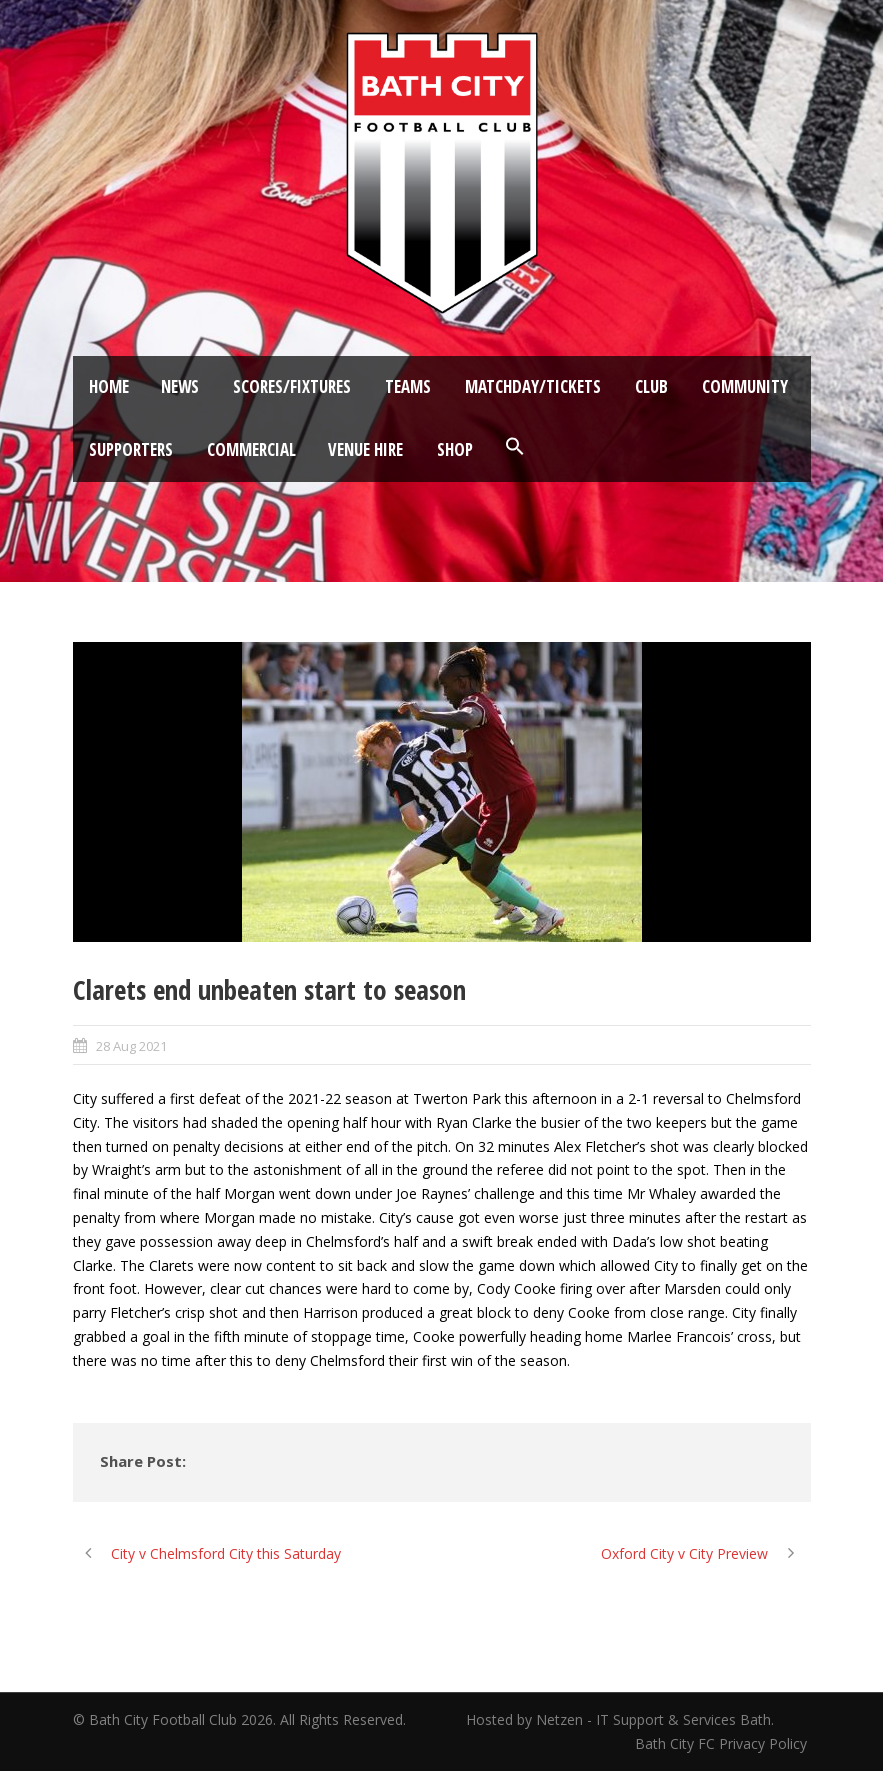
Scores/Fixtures (292, 386)
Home (109, 386)
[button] (515, 447)
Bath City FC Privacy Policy (723, 1743)
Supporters (131, 449)
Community (745, 386)
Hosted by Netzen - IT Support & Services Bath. (620, 1719)
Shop (455, 449)
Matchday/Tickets (533, 386)
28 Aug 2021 (131, 1046)
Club (651, 386)
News (180, 386)
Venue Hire (365, 449)
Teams (408, 386)
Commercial (251, 449)
